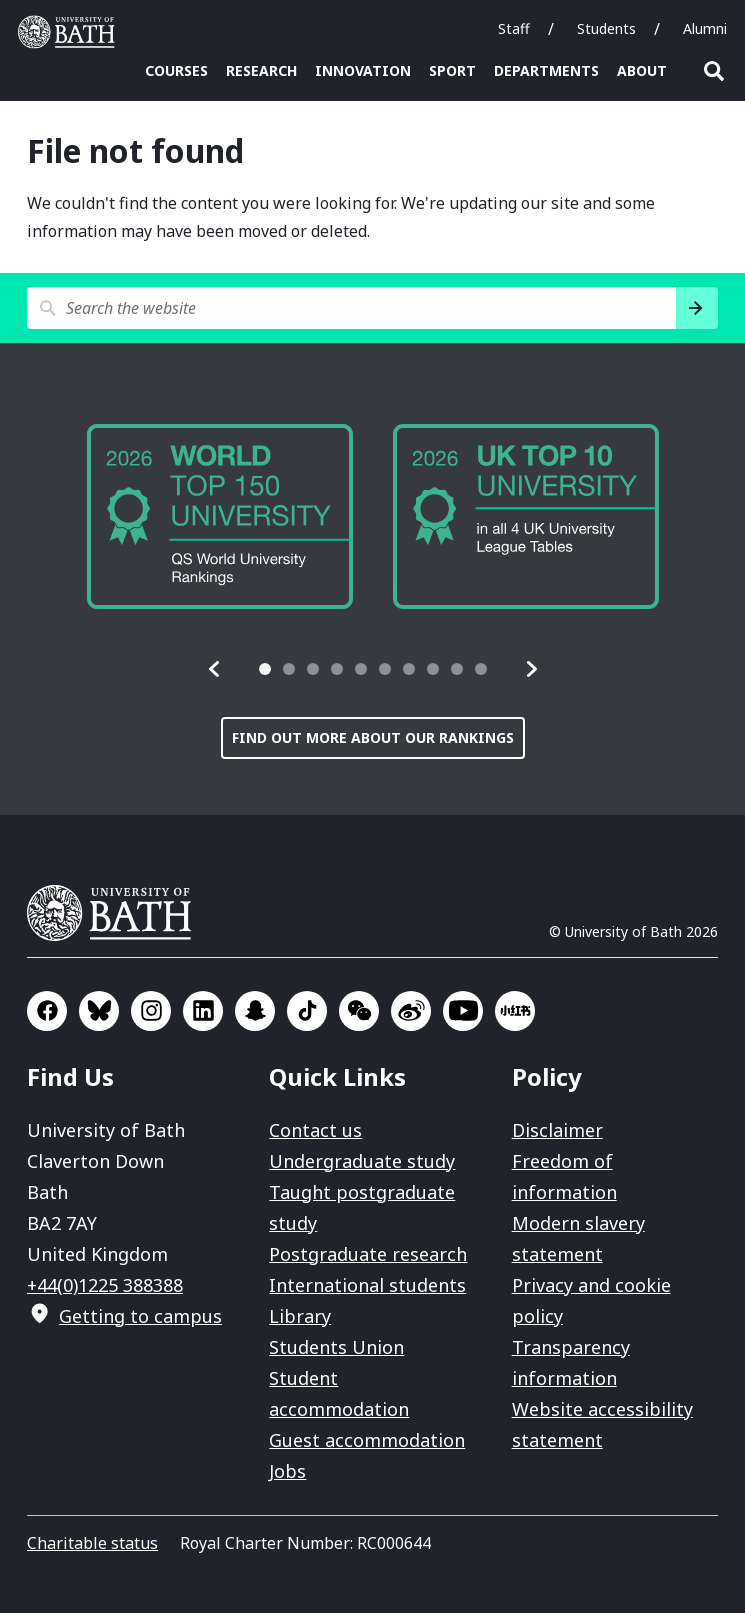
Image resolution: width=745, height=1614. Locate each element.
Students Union (336, 1348)
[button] (215, 670)
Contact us (315, 1131)
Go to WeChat (359, 1012)
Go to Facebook (47, 1012)
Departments (546, 70)
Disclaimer (557, 1131)
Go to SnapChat (255, 1012)
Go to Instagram (151, 1012)
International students (367, 1286)
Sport (452, 70)
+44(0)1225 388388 (105, 1286)
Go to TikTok (307, 1012)
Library (300, 1317)
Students (606, 28)
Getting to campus (140, 1317)
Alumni (705, 28)
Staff (514, 28)
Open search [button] (714, 71)
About (642, 70)
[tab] (265, 670)
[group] (220, 518)
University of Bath (117, 914)
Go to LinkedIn (203, 1012)
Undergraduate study (362, 1162)
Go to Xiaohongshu (515, 1012)
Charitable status (92, 1544)
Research (261, 70)
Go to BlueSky (99, 1012)
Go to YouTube (463, 1012)
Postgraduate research (368, 1255)
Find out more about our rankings (373, 738)
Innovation (363, 70)
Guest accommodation (367, 1441)
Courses (176, 70)
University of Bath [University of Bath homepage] (71, 32)
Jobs (287, 1472)
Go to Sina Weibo (411, 1012)
